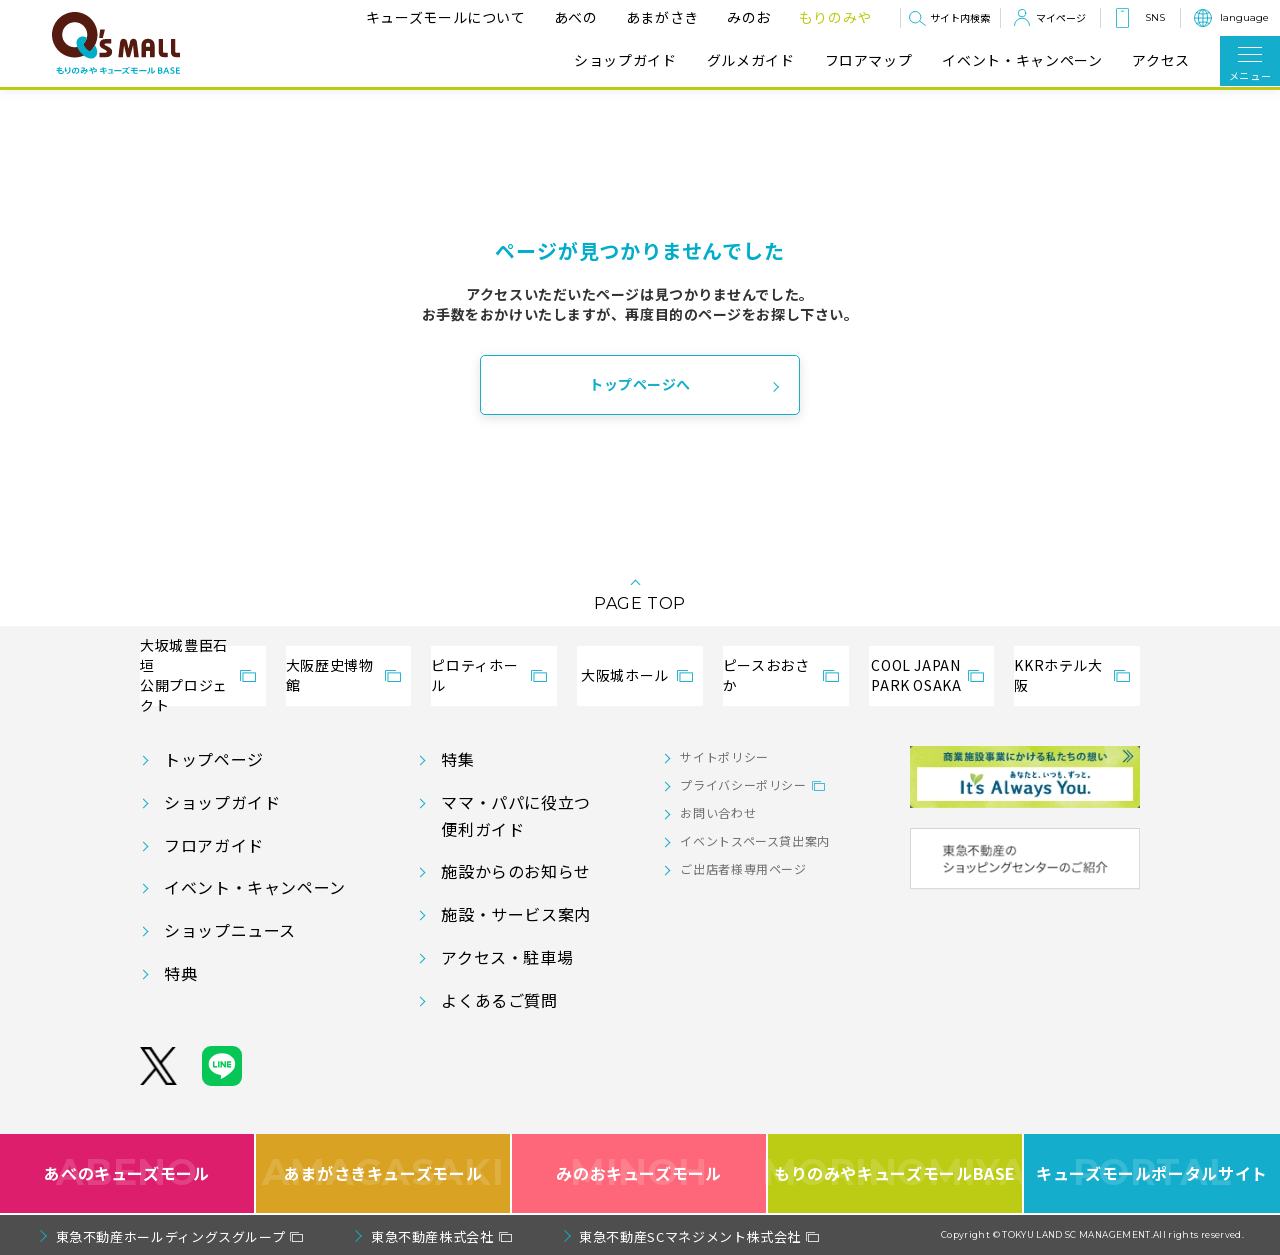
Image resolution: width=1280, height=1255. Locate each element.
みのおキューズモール (638, 1173)
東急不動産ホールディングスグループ (171, 1236)
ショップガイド (625, 60)
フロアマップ (869, 60)
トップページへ (640, 384)
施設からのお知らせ (516, 871)
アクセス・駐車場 (507, 957)
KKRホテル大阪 (1058, 675)
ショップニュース (230, 930)
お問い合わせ (718, 812)
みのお (749, 17)
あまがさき (662, 17)
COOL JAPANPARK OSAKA (916, 675)
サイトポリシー (724, 756)
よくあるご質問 (499, 1000)
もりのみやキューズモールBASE (896, 1173)
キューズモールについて (446, 17)
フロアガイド (214, 845)
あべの (576, 17)
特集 (457, 759)
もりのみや (835, 17)
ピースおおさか (766, 675)
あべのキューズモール (126, 1173)
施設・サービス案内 (516, 914)
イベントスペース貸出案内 (755, 840)
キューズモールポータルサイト (1152, 1173)
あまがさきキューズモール (383, 1173)
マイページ (1061, 17)
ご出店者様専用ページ (743, 868)
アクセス (1161, 60)
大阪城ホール (625, 675)
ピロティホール (474, 675)
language (1244, 17)
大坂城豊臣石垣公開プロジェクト (184, 676)
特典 (180, 973)
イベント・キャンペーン (1022, 60)
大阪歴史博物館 (330, 675)
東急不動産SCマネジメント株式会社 (690, 1236)
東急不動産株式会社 (432, 1236)
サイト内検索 (960, 17)
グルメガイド (751, 60)
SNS (1155, 17)
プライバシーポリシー (743, 784)
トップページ (214, 759)
